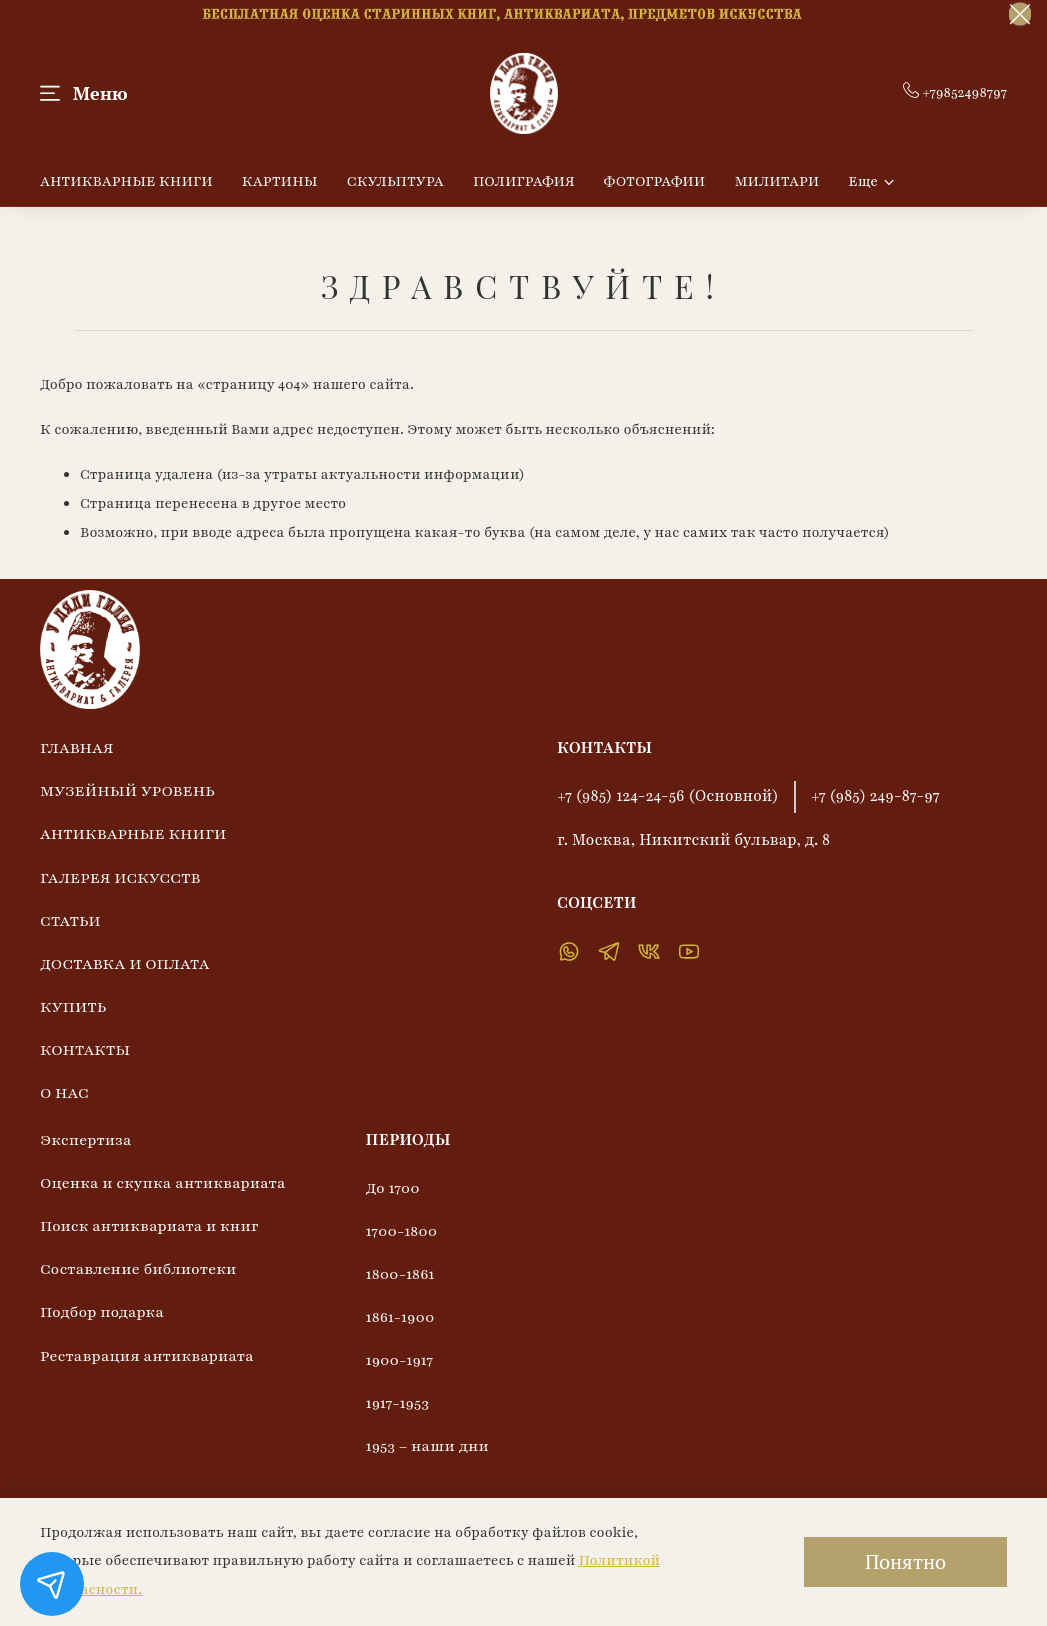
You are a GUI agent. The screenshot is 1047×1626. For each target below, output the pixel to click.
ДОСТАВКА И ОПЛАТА (125, 964)
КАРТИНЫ (280, 181)
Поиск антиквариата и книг (149, 1226)
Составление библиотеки (138, 1269)
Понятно (905, 1561)
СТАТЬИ (70, 921)
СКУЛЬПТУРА (395, 181)
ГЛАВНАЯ (77, 748)
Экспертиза (86, 1140)
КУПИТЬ (73, 1007)
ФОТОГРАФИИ (655, 181)
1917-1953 (397, 1403)
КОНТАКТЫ (85, 1050)
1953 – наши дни (427, 1446)
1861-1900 (400, 1317)
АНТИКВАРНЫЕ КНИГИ (126, 181)
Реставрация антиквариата (147, 1356)
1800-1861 (400, 1274)
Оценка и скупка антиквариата (163, 1183)
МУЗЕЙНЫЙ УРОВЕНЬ (127, 791)
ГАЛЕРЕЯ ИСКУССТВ (120, 878)
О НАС (64, 1093)
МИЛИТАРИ (776, 181)
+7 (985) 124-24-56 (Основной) (668, 796)
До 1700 (393, 1188)
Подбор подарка (102, 1312)
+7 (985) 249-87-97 (875, 796)
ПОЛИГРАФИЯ (524, 181)
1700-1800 (402, 1231)
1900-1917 (400, 1360)
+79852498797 (955, 92)
